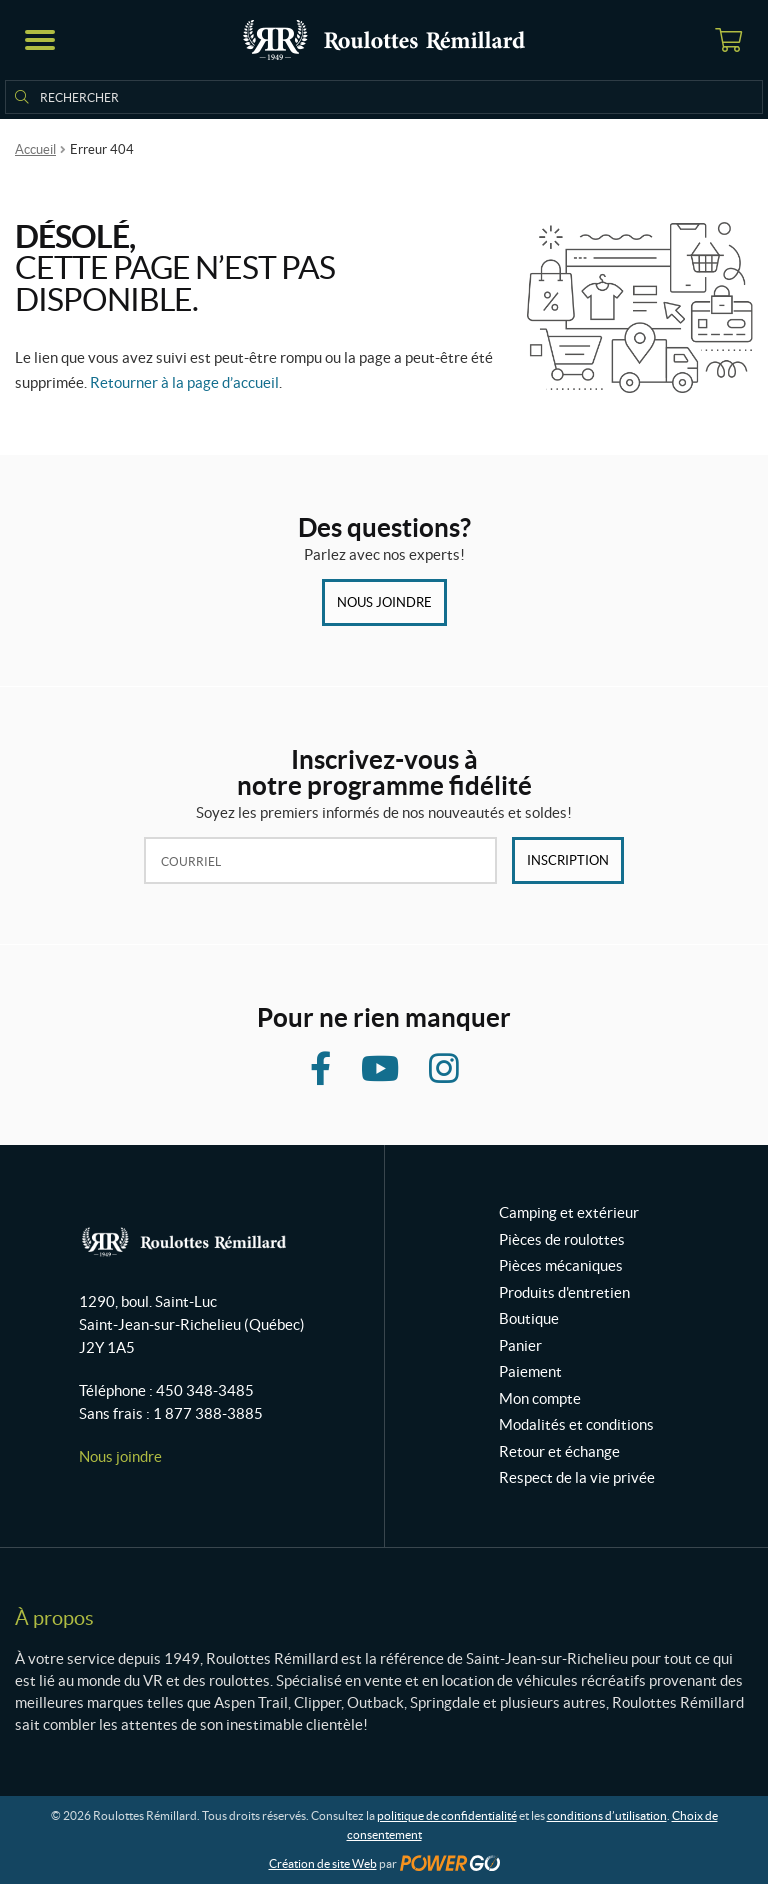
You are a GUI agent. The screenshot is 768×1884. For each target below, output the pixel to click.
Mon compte (540, 1398)
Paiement (530, 1371)
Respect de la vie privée (577, 1477)
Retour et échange (559, 1451)
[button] (40, 40)
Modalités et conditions (576, 1424)
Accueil (35, 149)
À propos (54, 1618)
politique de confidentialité (447, 1815)
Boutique (529, 1318)
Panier (520, 1345)
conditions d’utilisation (607, 1815)
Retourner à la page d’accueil (184, 382)
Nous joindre (384, 602)
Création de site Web (323, 1863)
